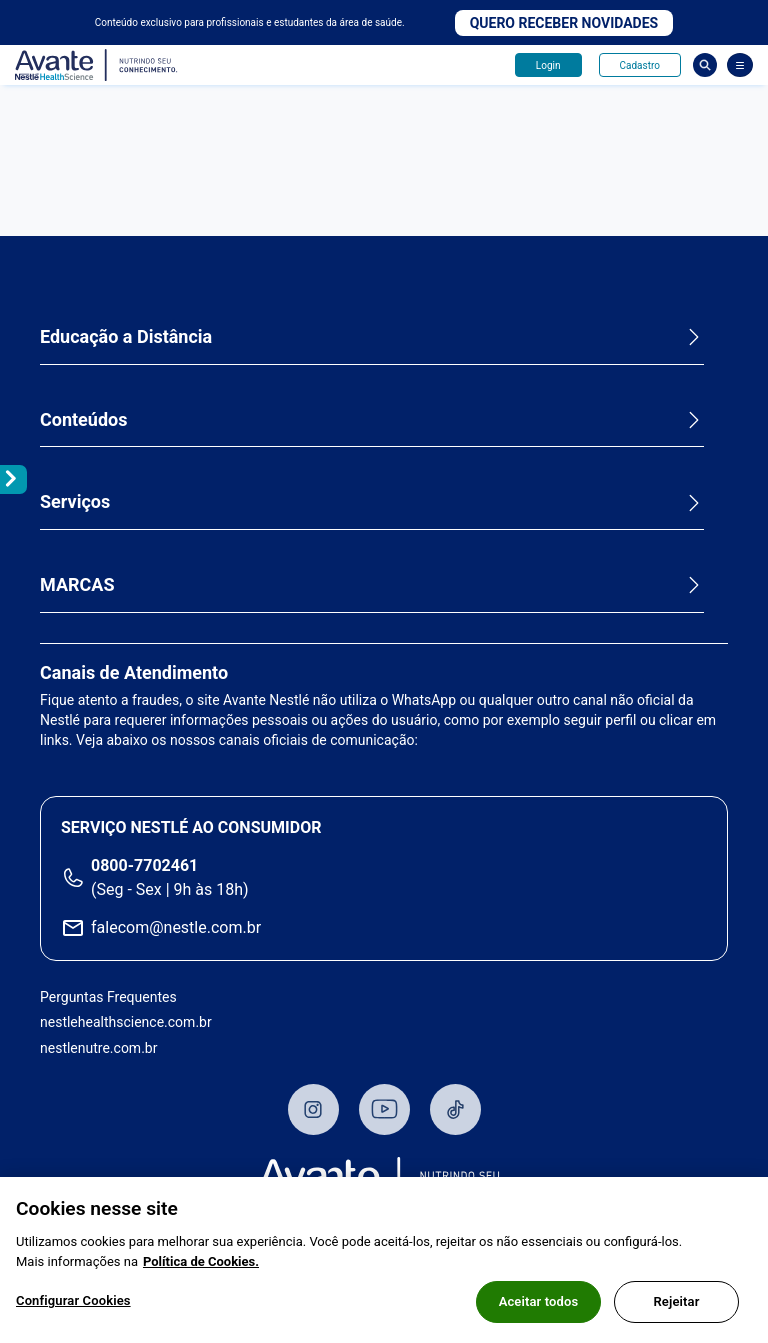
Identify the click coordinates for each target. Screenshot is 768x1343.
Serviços (75, 501)
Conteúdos (83, 419)
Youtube (384, 1109)
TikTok (455, 1109)
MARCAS (77, 584)
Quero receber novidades (564, 23)
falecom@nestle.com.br (176, 927)
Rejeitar (676, 1301)
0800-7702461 (144, 865)
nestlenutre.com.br (98, 1048)
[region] (384, 1260)
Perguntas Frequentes (108, 997)
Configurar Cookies (73, 1300)
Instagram (313, 1109)
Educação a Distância (126, 336)
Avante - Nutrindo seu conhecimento (97, 65)
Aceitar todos (539, 1301)
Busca (705, 65)
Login (548, 65)
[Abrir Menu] (740, 65)
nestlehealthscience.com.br (126, 1022)
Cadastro (640, 65)
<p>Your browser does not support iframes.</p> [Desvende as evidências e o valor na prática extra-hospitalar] (384, 161)
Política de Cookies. (201, 1261)
